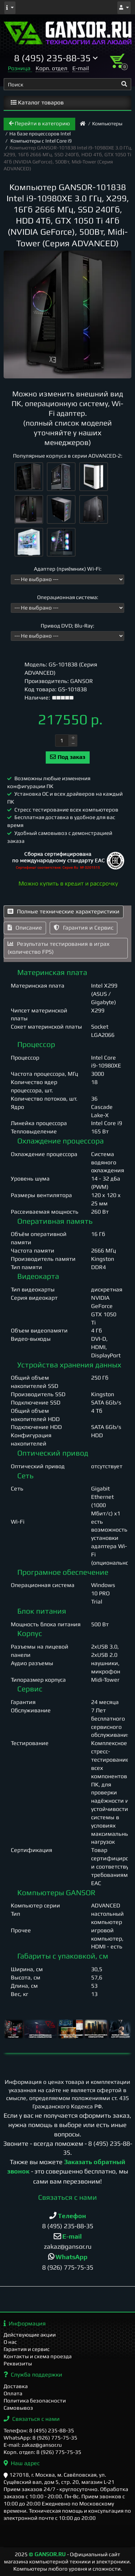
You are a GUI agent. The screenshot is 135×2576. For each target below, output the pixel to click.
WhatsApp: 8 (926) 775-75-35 (40, 2438)
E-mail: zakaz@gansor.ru (33, 2445)
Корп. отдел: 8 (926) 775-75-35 (42, 2452)
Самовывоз (18, 2408)
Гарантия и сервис (27, 2349)
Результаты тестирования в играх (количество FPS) (58, 948)
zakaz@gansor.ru (67, 2246)
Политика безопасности (35, 2400)
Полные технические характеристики (64, 911)
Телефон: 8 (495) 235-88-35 (39, 2430)
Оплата (13, 2393)
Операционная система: (67, 597)
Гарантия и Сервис (83, 927)
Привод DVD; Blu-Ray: (67, 625)
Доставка (16, 2386)
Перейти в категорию (39, 123)
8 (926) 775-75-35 (67, 2267)
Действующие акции (30, 2335)
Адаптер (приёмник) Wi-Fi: (68, 569)
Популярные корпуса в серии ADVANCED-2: (67, 456)
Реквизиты (18, 2363)
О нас (10, 2342)
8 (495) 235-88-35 (67, 2226)
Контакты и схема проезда (38, 2356)
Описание (25, 927)
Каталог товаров (37, 102)
